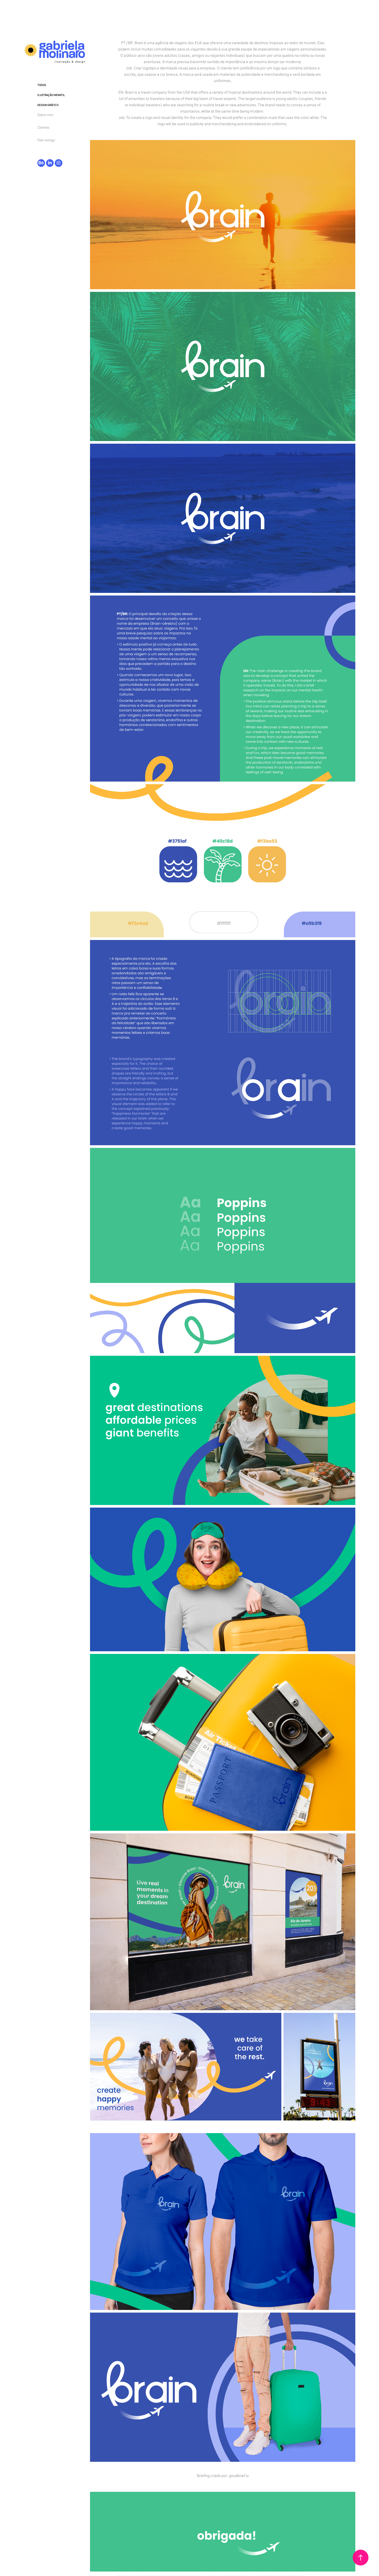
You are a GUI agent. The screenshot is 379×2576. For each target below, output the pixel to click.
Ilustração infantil (51, 95)
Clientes (43, 127)
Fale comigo (46, 139)
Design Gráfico (47, 105)
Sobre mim (45, 114)
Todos (41, 85)
